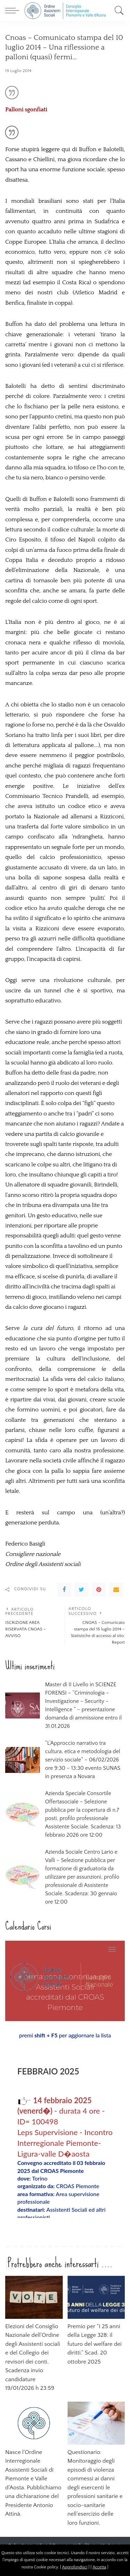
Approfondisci (74, 2567)
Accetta (99, 2567)
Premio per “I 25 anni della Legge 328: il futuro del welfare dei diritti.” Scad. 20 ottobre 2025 (95, 2344)
